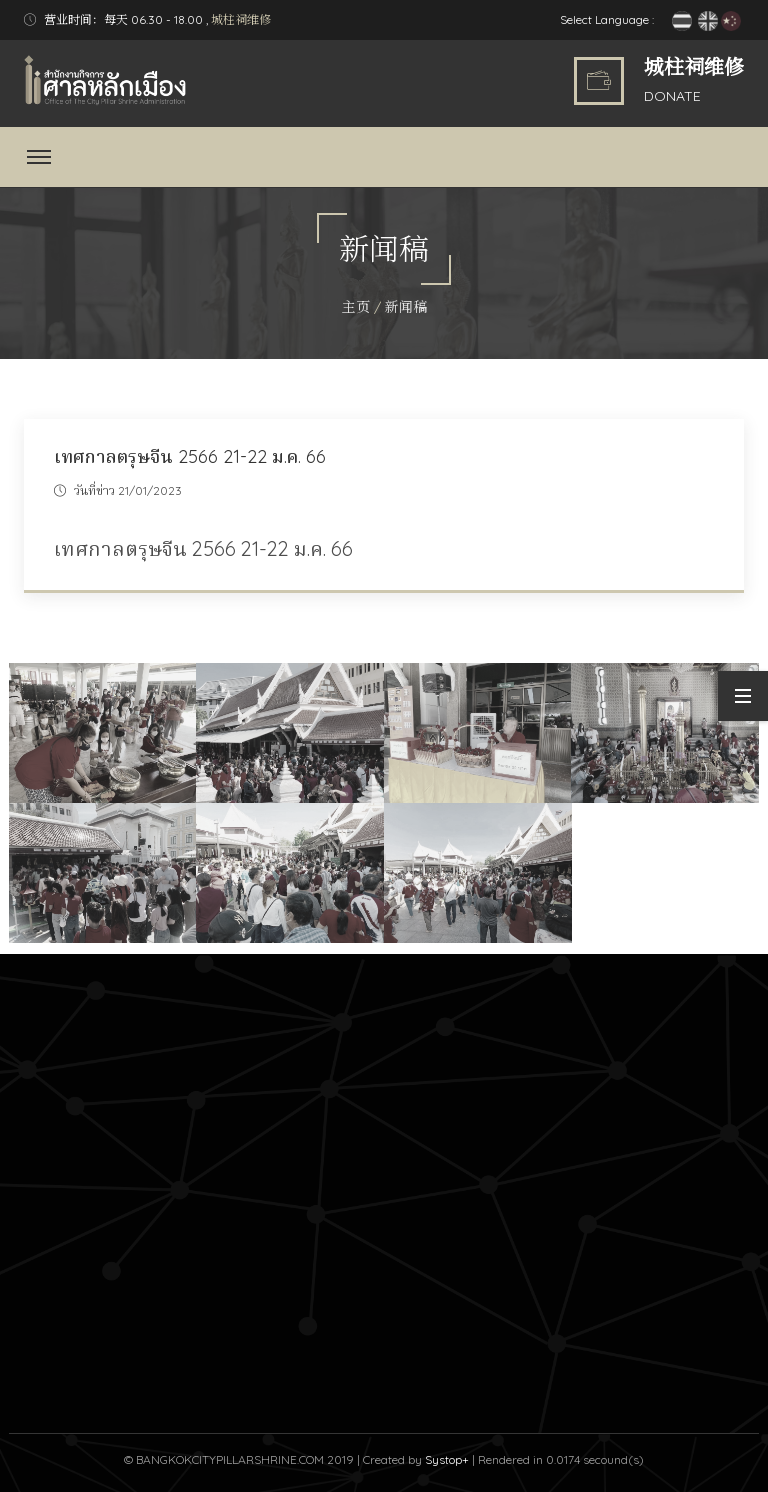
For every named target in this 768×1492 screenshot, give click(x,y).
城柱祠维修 (241, 19)
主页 (356, 307)
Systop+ (447, 1459)
